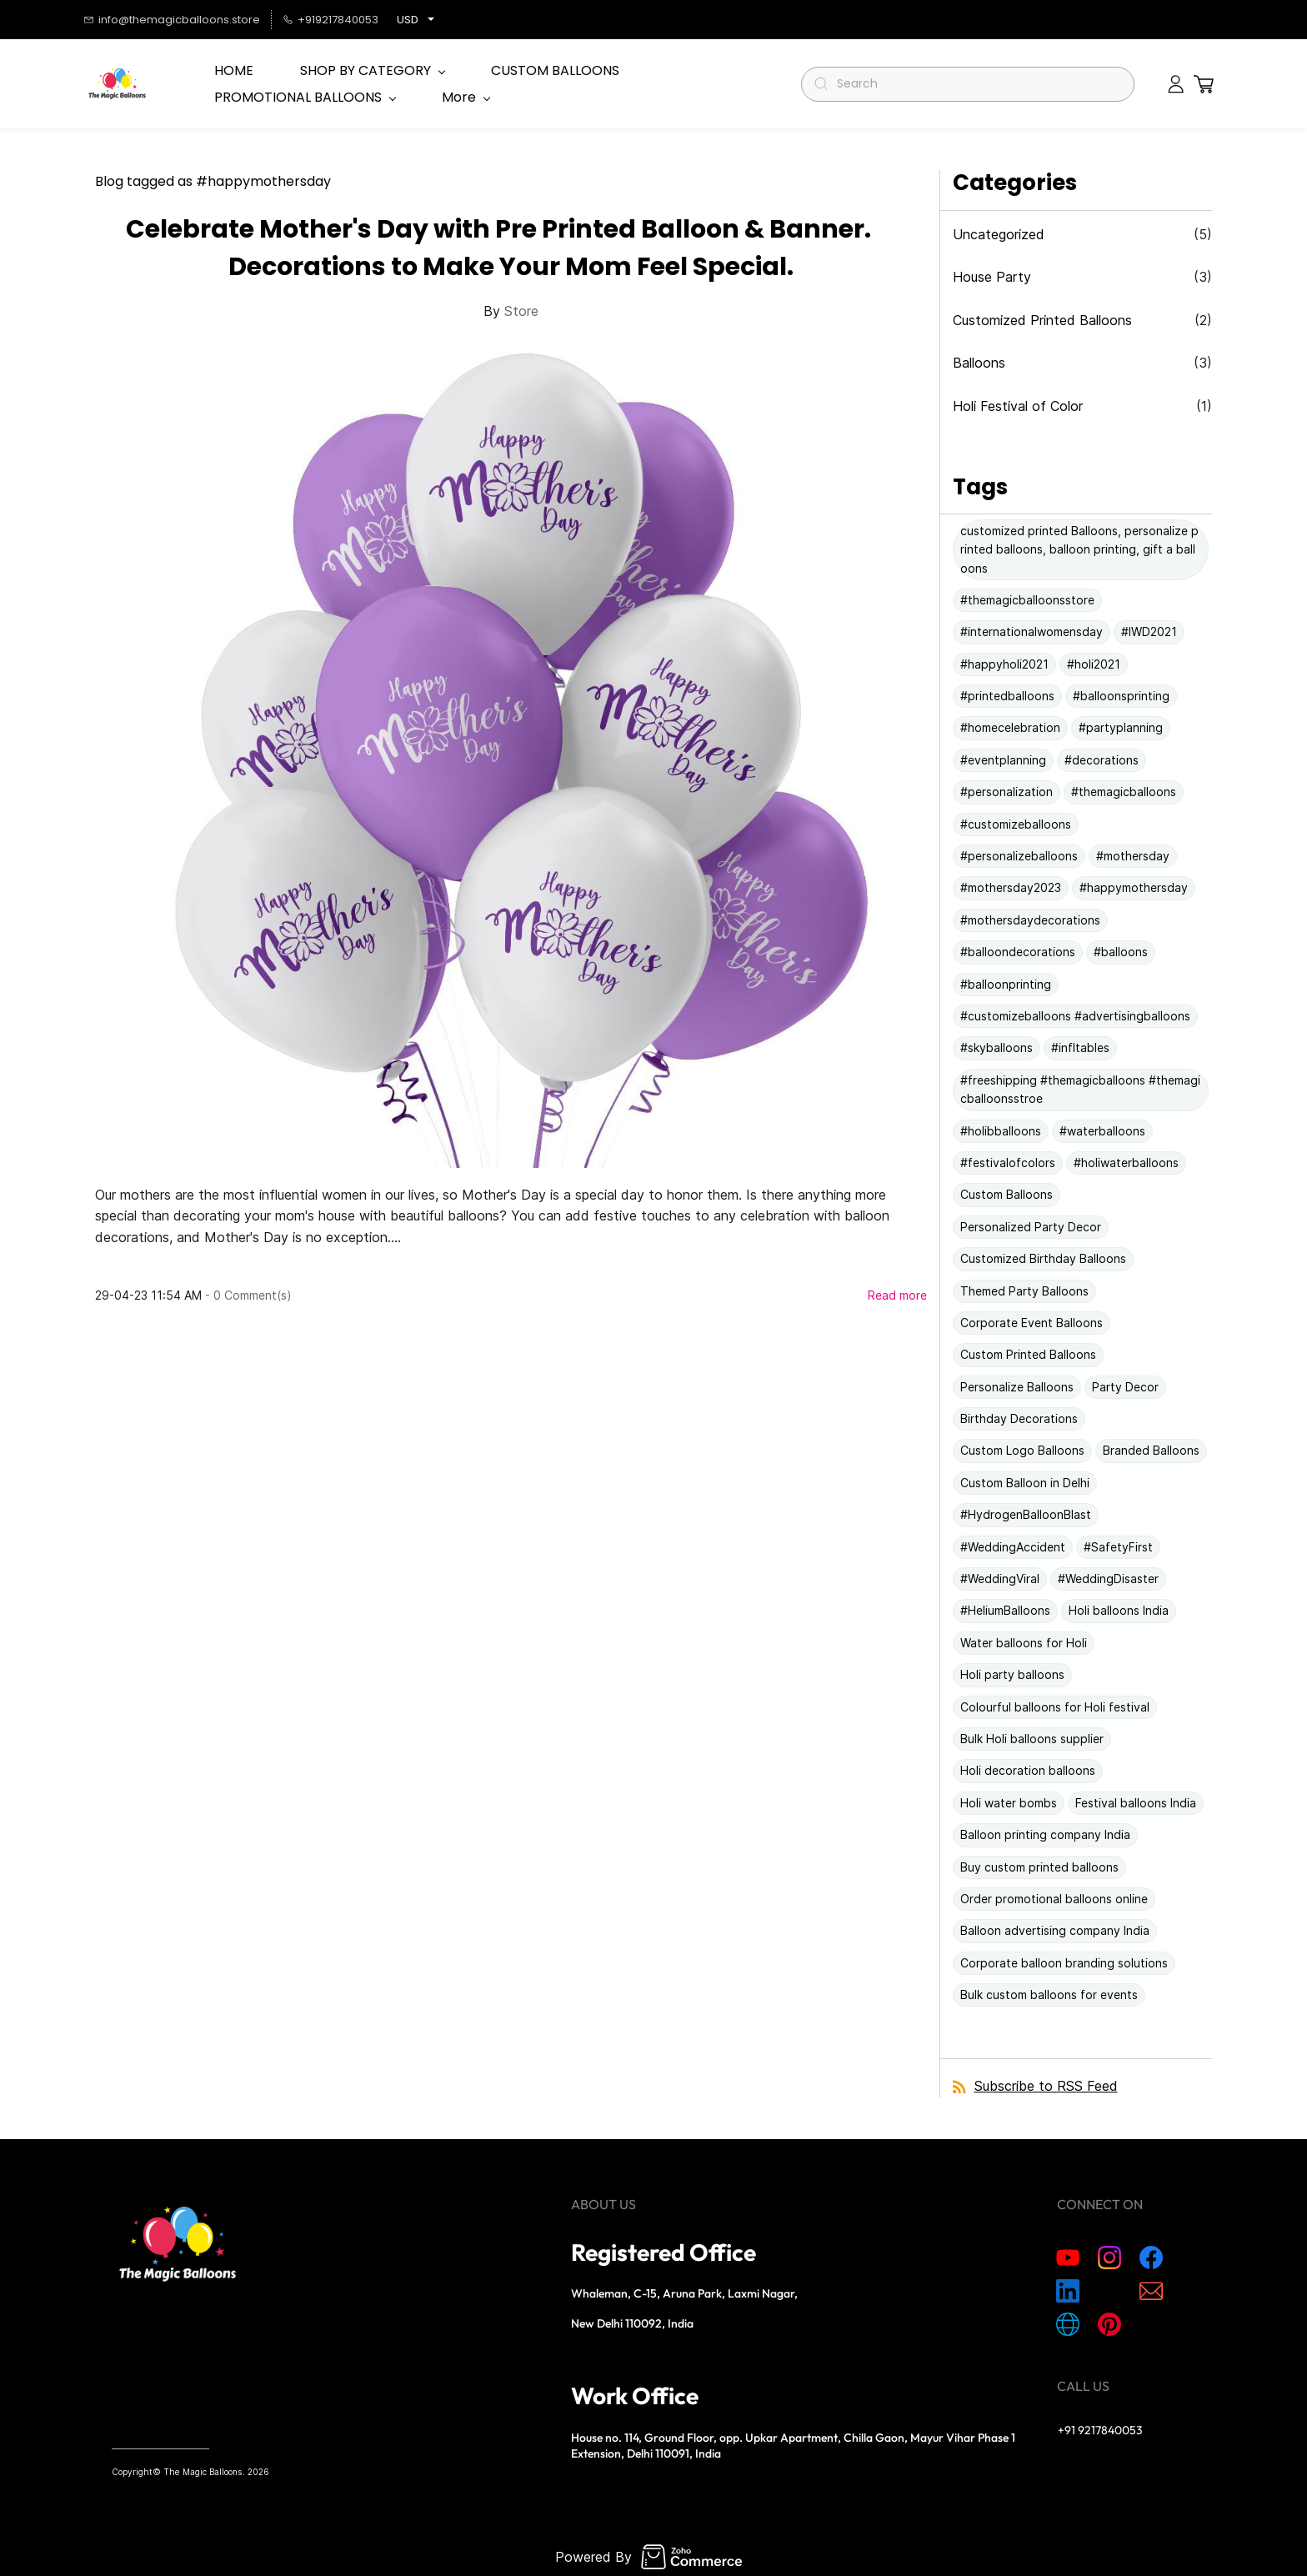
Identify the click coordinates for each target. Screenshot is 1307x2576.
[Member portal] (1176, 84)
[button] (1204, 84)
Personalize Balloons (1017, 1387)
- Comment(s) (248, 1295)
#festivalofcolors (1007, 1162)
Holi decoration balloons (1027, 1770)
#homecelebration (1010, 727)
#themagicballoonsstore (1027, 600)
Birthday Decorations (1019, 1418)
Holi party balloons (1012, 1674)
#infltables (1080, 1047)
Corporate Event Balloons (1031, 1323)
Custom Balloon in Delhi (1024, 1483)
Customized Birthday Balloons (1043, 1258)
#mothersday (1132, 856)
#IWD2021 (1149, 631)
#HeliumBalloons (1005, 1610)
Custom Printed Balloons (1028, 1354)
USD (407, 20)
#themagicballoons (1123, 791)
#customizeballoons (1015, 824)
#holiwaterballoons (1126, 1162)
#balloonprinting (1005, 984)
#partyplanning (1121, 727)
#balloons (1121, 952)
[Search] (975, 84)
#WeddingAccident (1012, 1547)
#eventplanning (1003, 760)
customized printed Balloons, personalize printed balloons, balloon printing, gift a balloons (1079, 549)
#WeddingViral (999, 1578)
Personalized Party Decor (1030, 1227)
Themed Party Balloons (1024, 1291)
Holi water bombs (1008, 1803)
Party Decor (1125, 1387)
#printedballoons (1007, 696)
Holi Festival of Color (1018, 406)
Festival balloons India (1135, 1803)
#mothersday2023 (1010, 887)
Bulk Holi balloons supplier (1032, 1739)
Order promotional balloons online (1054, 1899)
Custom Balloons (1006, 1194)
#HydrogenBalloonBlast (1025, 1514)
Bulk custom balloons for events (1049, 1994)
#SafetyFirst (1118, 1547)
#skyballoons (996, 1047)
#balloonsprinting (1121, 696)
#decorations (1101, 760)
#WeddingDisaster (1108, 1578)
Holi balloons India (1119, 1610)
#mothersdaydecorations (1030, 920)
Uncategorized (998, 234)
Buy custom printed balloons (1039, 1867)
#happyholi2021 (1004, 664)
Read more (897, 1295)
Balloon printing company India (1045, 1834)
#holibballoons (1000, 1131)
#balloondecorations (1017, 952)
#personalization (1006, 791)
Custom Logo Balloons (1022, 1450)
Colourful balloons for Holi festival (1054, 1707)
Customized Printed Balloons (1042, 320)
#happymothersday (1133, 887)
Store (521, 311)
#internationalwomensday (1031, 631)
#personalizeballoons (1019, 856)
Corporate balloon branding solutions (1064, 1963)
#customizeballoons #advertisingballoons (1075, 1016)
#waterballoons (1102, 1131)
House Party (992, 276)
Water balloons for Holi (1023, 1643)
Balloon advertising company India (1054, 1930)
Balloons (979, 362)
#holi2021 (1093, 664)
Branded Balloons (1151, 1450)
